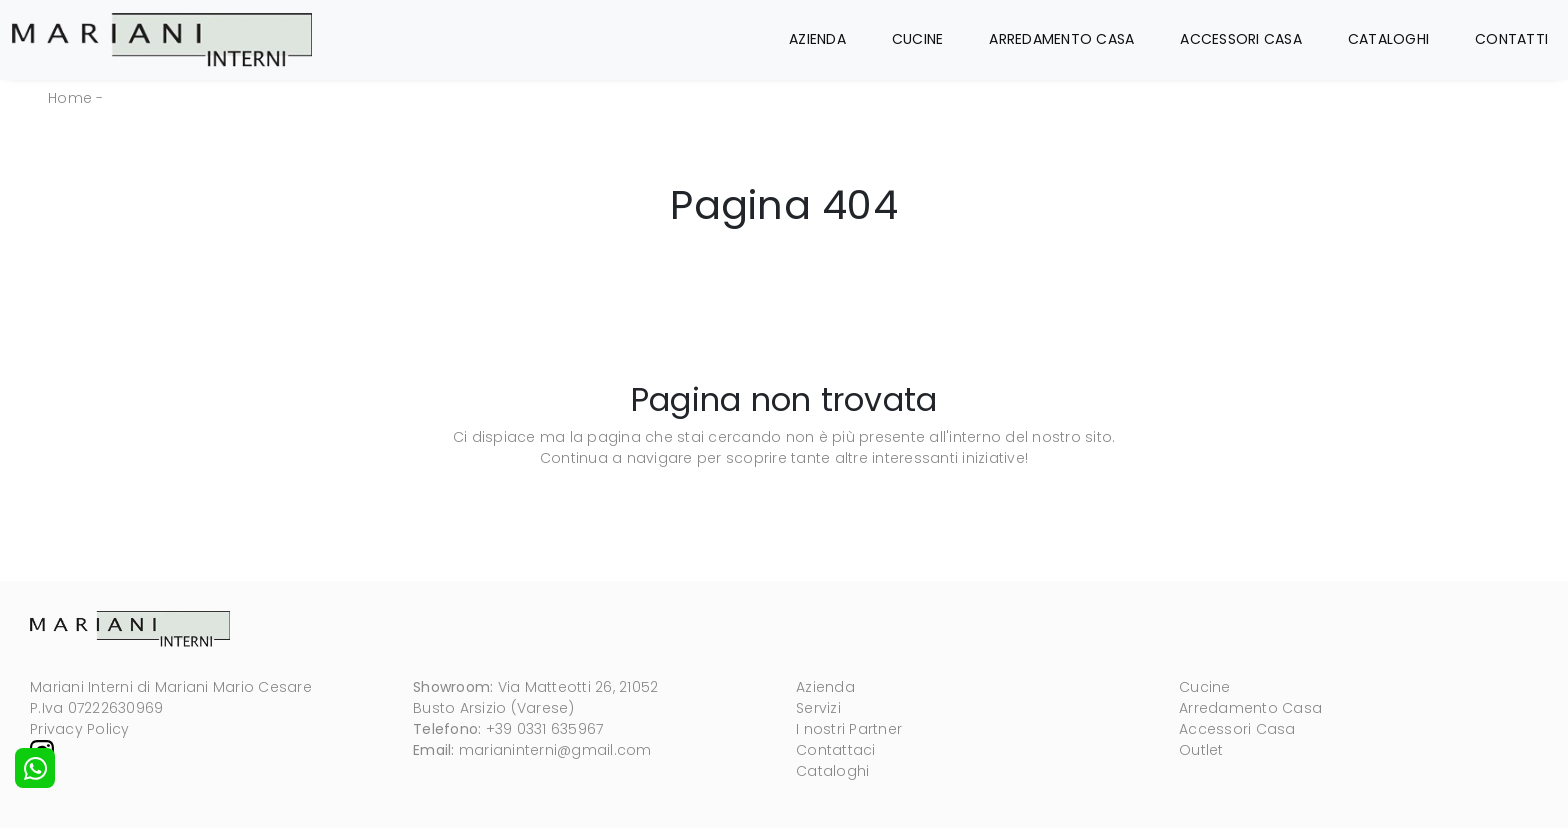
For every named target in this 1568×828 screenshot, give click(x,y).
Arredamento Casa (1061, 39)
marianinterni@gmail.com (555, 750)
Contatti (1511, 39)
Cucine (918, 39)
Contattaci (836, 750)
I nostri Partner (849, 729)
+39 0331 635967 (545, 729)
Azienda (817, 39)
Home (70, 98)
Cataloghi (1388, 39)
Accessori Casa (1241, 39)
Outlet (1201, 750)
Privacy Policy (80, 729)
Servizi (818, 708)
